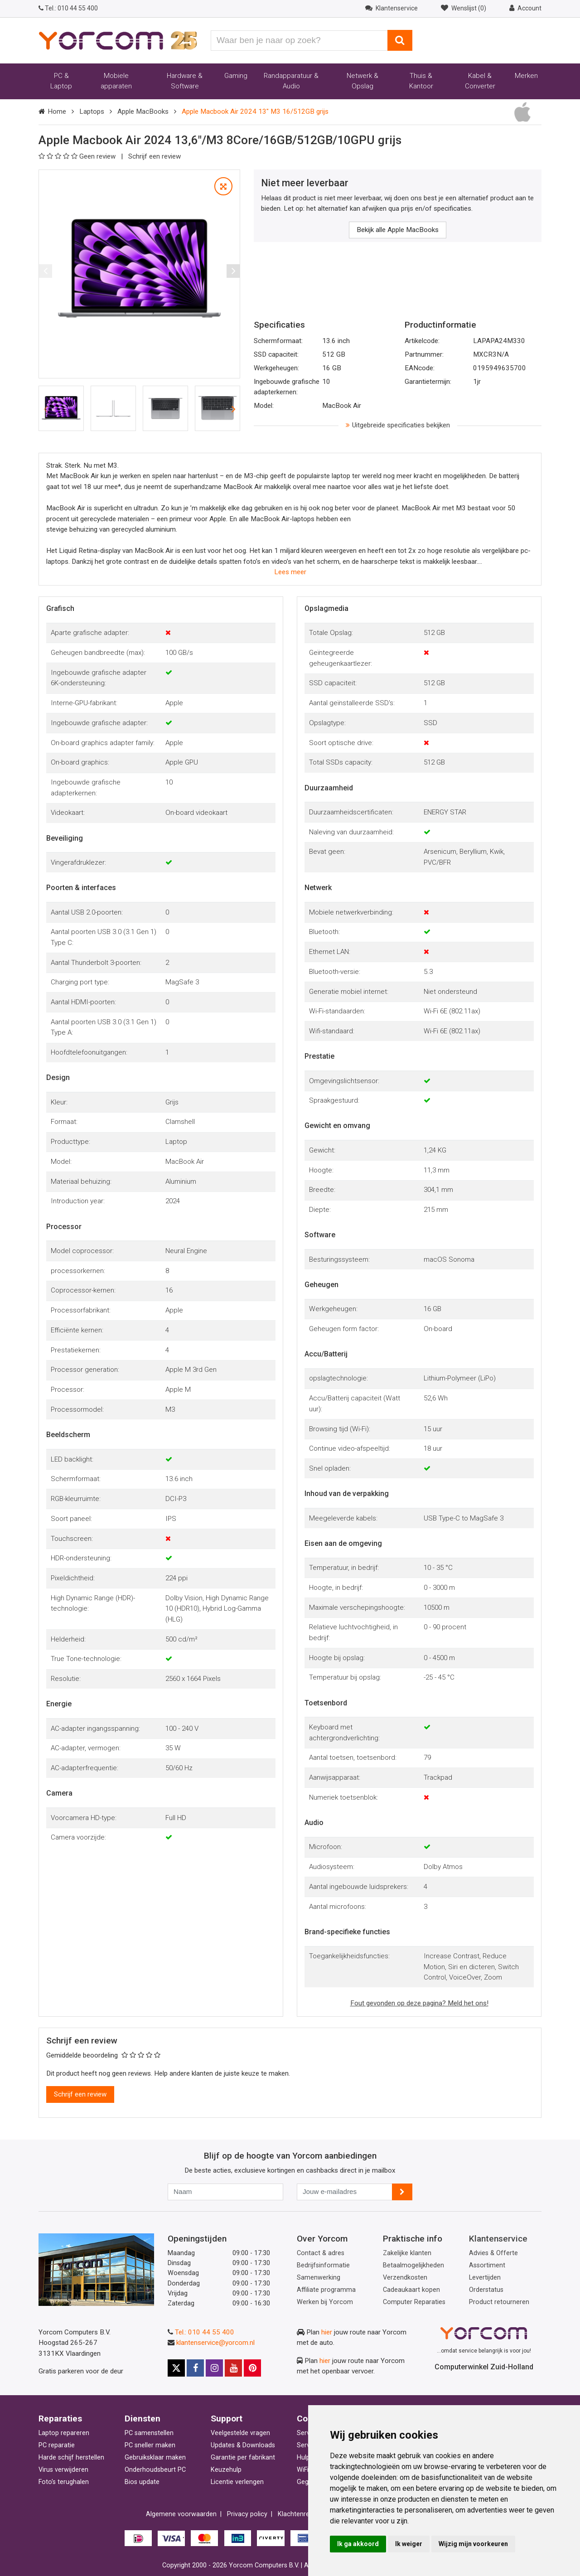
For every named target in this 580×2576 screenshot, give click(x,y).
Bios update (142, 2482)
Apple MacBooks (143, 111)
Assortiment (487, 2265)
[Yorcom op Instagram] (214, 2368)
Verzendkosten (405, 2277)
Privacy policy (247, 2514)
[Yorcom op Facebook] (195, 2368)
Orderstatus (486, 2290)
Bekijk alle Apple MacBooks (398, 230)
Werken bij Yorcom (325, 2302)
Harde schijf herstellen (71, 2457)
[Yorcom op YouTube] (233, 2368)
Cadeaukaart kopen (411, 2290)
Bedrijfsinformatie (323, 2265)
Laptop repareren (64, 2433)
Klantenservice (498, 2238)
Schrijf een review (154, 156)
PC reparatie (57, 2445)
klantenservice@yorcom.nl (215, 2343)
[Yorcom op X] (176, 2368)
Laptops (91, 111)
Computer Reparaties (414, 2302)
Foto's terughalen (64, 2482)
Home (57, 111)
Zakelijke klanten (407, 2253)
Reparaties (60, 2418)
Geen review (78, 156)
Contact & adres (320, 2253)
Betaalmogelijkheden (413, 2265)
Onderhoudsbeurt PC (155, 2470)
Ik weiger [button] (408, 2543)
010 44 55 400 (68, 8)
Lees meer (290, 572)
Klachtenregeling (302, 2514)
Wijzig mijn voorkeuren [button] (473, 2543)
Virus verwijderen (63, 2470)
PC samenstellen (149, 2433)
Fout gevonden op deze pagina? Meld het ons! (419, 2003)
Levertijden (485, 2277)
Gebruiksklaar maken (155, 2457)
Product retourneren (499, 2302)
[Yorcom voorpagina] (118, 40)
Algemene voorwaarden (181, 2514)
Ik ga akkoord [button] (358, 2543)
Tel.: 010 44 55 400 (204, 2332)
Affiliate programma (326, 2290)
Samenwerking (318, 2277)
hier (326, 2332)
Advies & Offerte (493, 2253)
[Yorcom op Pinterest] (252, 2368)
